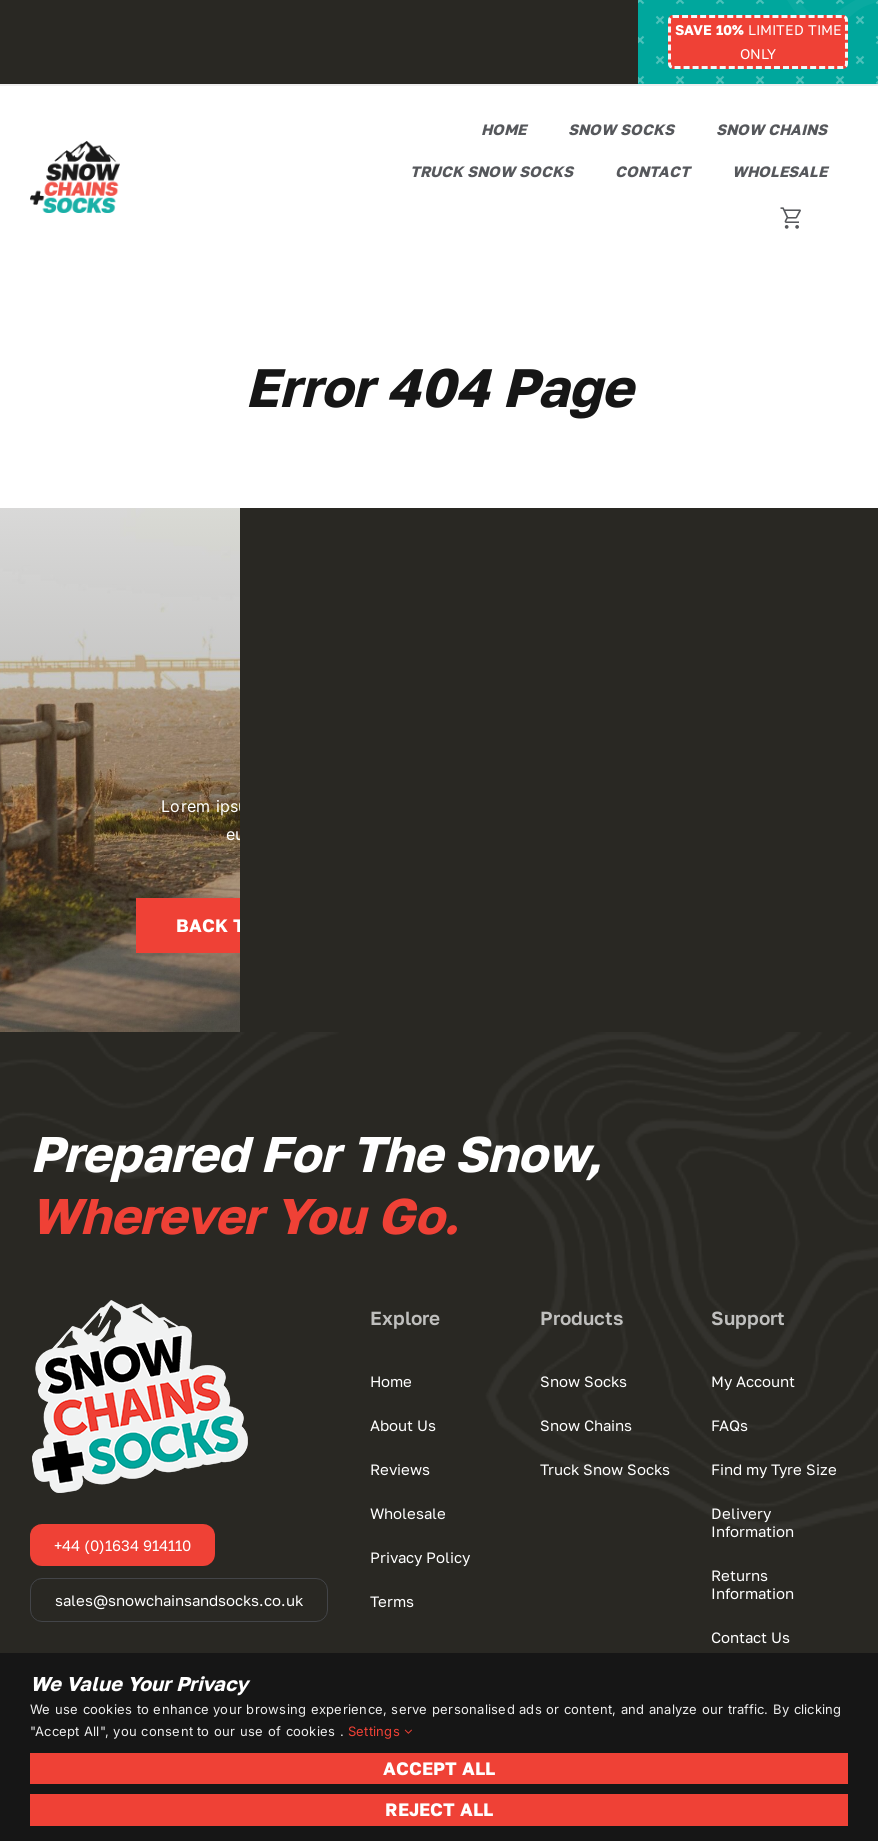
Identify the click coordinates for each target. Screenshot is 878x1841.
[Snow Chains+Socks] (75, 149)
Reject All (439, 1809)
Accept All (439, 1768)
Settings (380, 1731)
